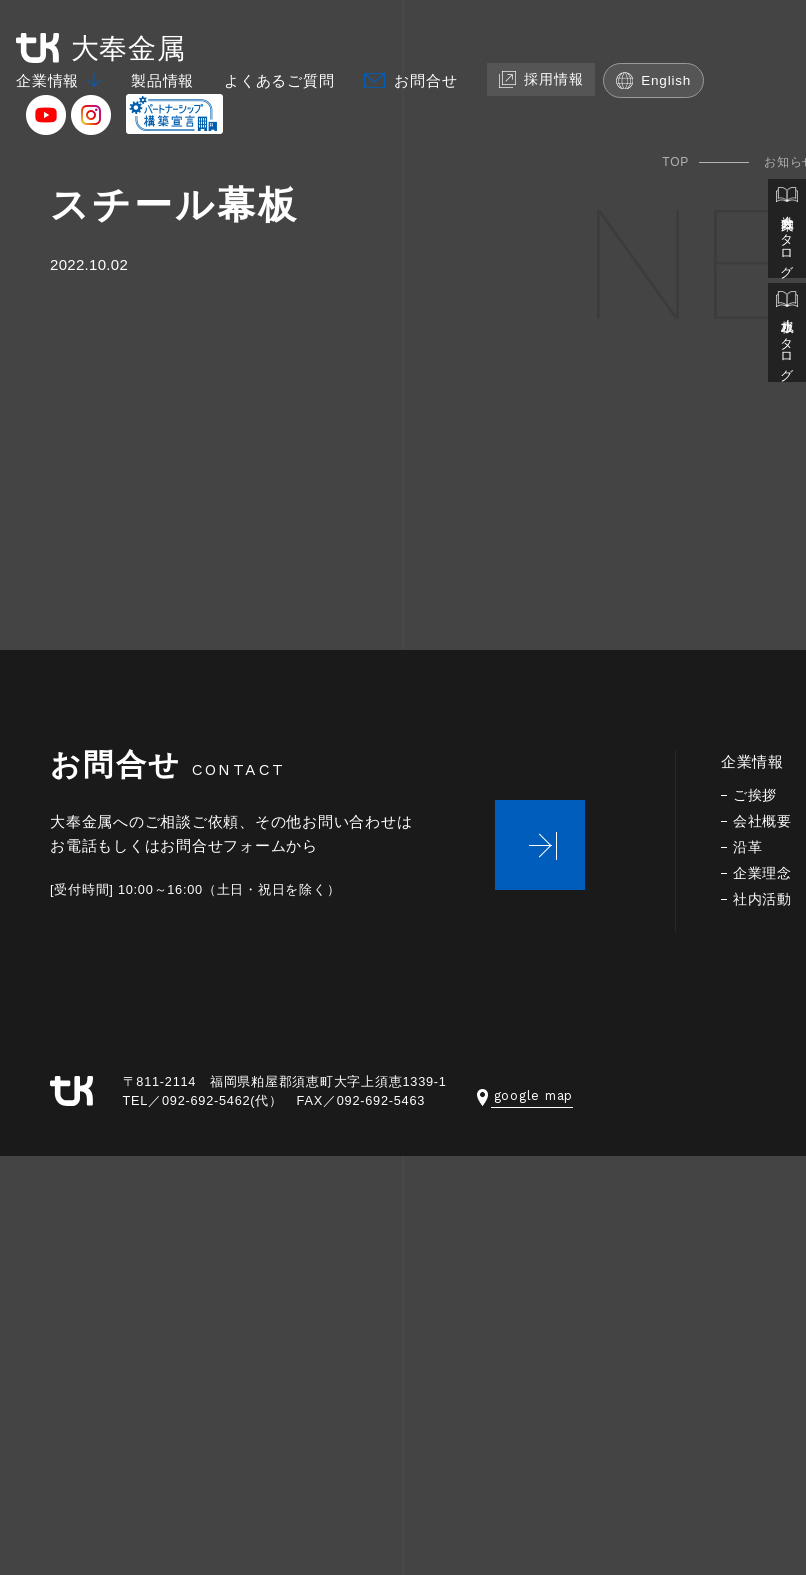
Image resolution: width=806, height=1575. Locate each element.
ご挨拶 (755, 795)
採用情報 (539, 79)
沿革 (748, 847)
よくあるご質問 (279, 80)
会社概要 (762, 821)
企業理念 (762, 873)
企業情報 (47, 80)
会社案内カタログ (787, 227)
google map (525, 1095)
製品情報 (162, 80)
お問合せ (425, 80)
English (649, 80)
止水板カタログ (787, 328)
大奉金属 (101, 48)
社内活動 (762, 899)
